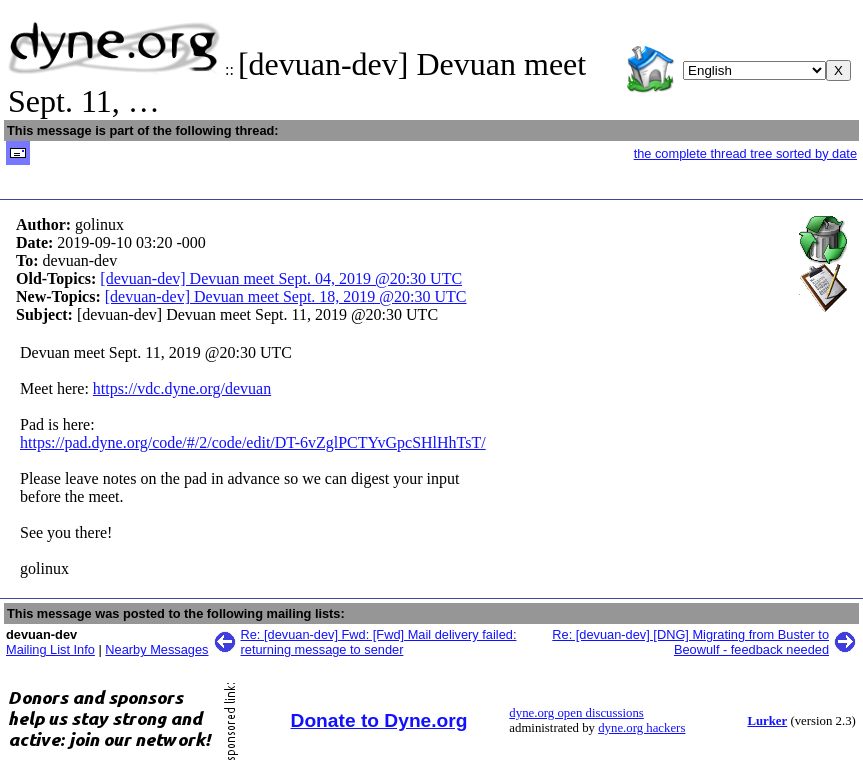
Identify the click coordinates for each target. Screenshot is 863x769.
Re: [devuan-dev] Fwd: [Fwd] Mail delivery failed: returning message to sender (379, 642)
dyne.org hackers (641, 728)
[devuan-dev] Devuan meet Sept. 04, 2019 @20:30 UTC (281, 278)
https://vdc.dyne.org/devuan (182, 388)
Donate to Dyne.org (379, 720)
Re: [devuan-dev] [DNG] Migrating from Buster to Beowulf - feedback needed (690, 642)
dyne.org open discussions (576, 713)
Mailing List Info (50, 649)
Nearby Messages (156, 649)
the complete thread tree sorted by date (745, 153)
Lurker (767, 721)
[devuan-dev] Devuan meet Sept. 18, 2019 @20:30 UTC (286, 296)
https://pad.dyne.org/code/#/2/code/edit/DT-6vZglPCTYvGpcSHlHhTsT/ (253, 442)
